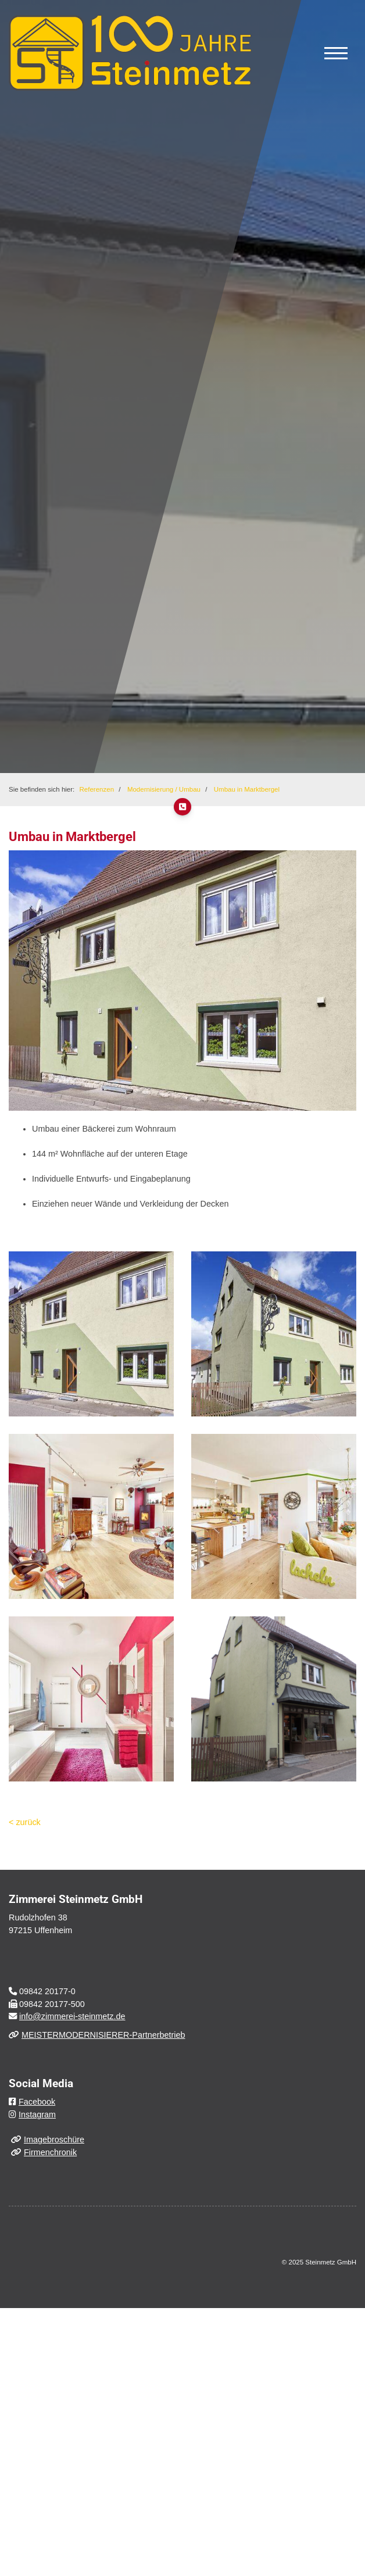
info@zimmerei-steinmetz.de (72, 2016)
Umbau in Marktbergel (247, 789)
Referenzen (97, 789)
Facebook (37, 2101)
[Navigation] (336, 53)
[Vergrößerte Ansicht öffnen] (91, 1333)
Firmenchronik (50, 2152)
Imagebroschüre (54, 2139)
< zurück (25, 1822)
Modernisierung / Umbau (164, 789)
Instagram (37, 2114)
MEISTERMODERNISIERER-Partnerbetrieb (103, 2035)
